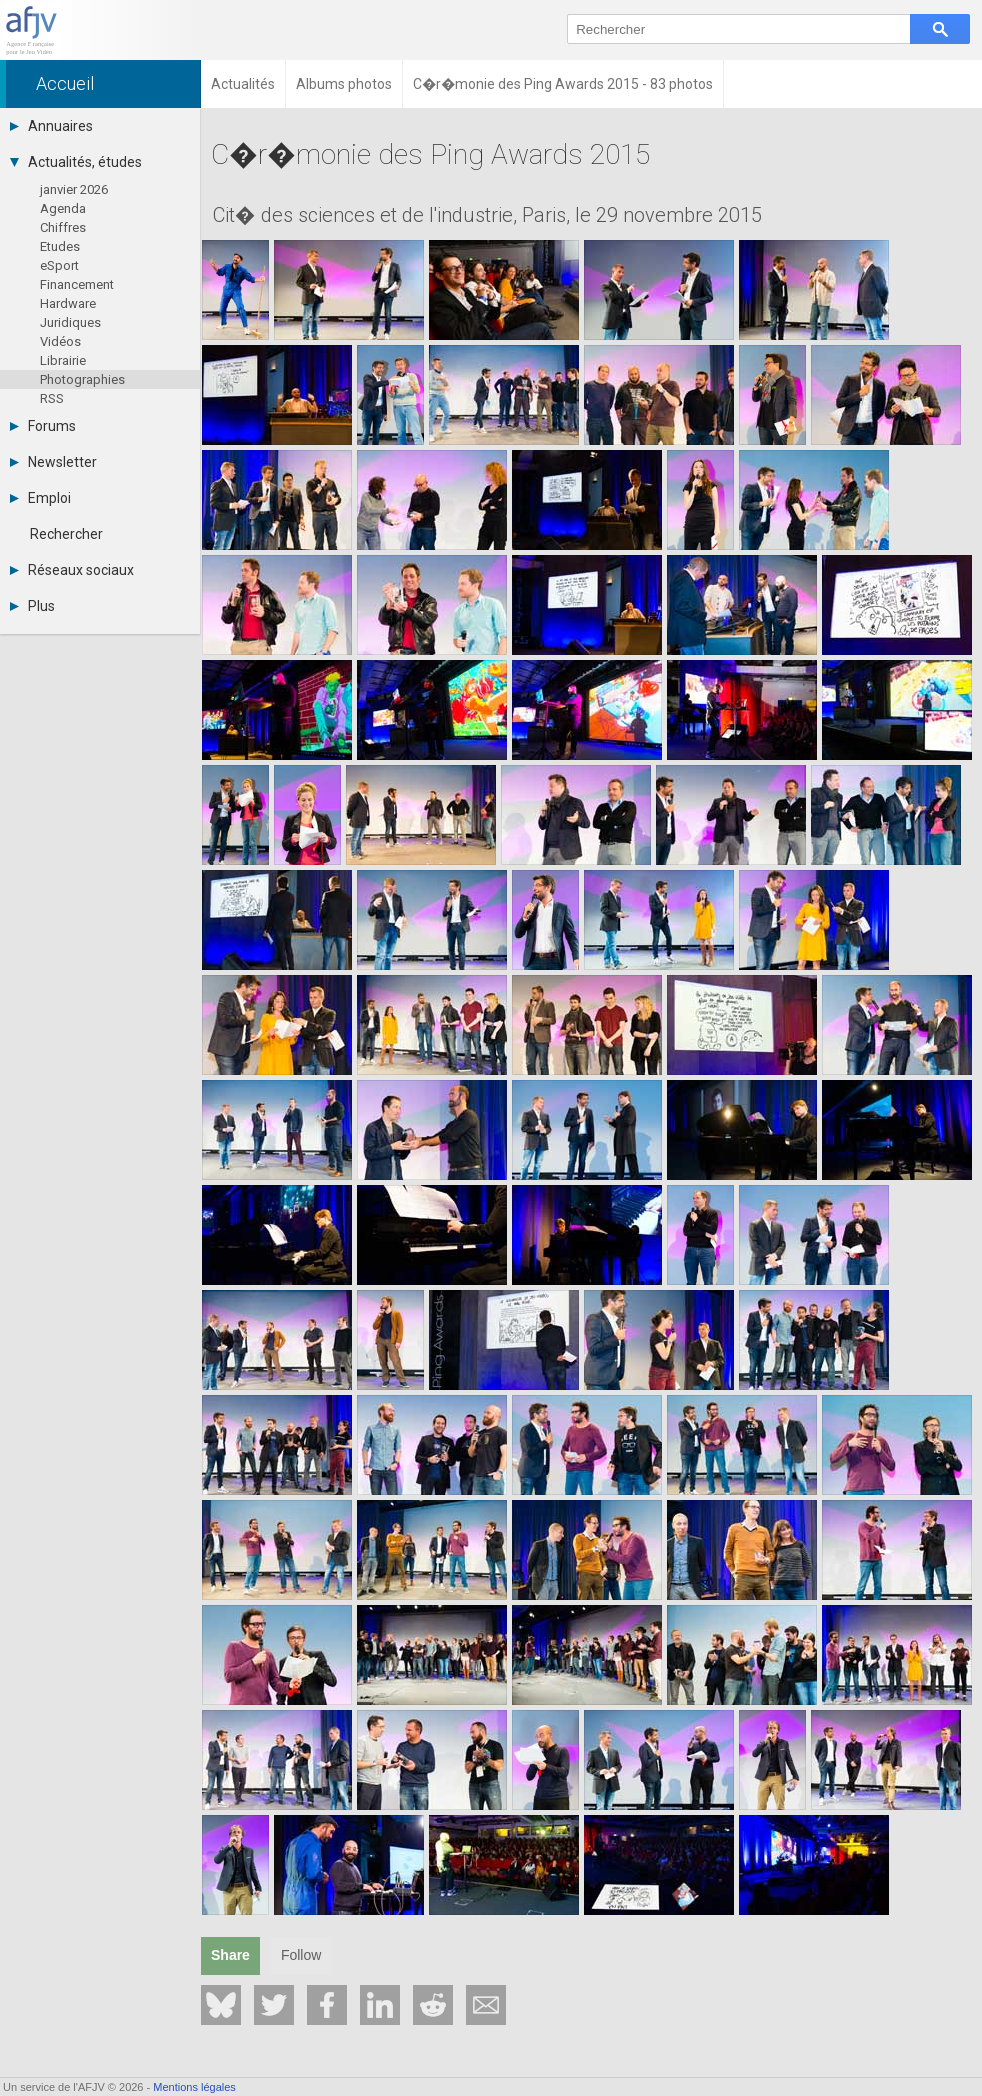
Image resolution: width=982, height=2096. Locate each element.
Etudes (60, 246)
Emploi (40, 498)
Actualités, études (76, 162)
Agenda (63, 208)
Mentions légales (194, 2087)
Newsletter (53, 462)
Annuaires (51, 126)
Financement (77, 284)
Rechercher (66, 534)
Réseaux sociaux (72, 570)
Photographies (82, 379)
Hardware (68, 303)
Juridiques (70, 322)
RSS (52, 398)
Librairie (63, 360)
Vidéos (60, 341)
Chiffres (63, 227)
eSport (59, 265)
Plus (32, 606)
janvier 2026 (74, 189)
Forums (43, 426)
